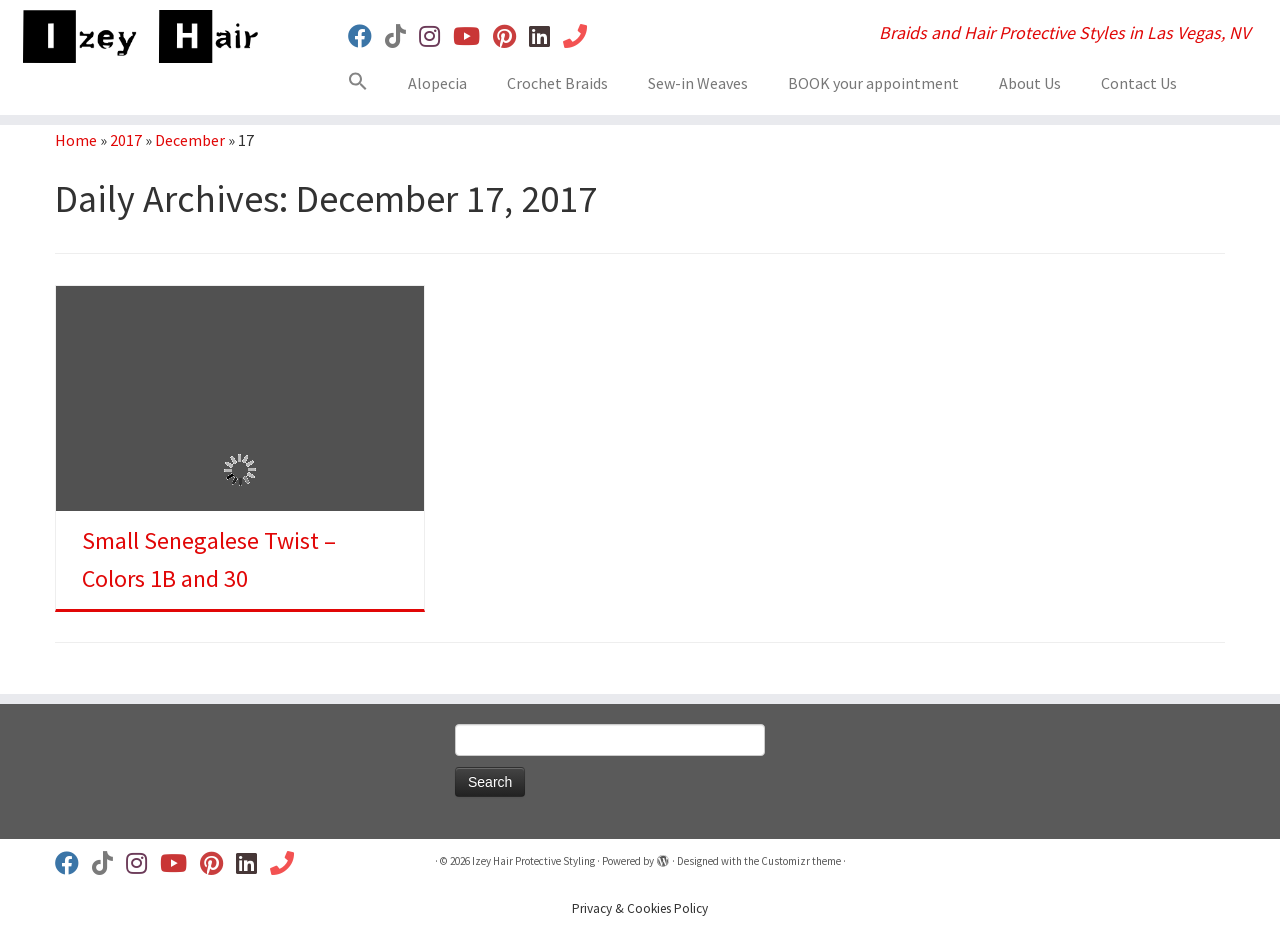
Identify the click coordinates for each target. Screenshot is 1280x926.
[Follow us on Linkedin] (546, 36)
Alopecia (437, 83)
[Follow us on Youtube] (473, 36)
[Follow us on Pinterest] (511, 36)
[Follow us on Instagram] (436, 36)
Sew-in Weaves (698, 83)
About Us (1030, 83)
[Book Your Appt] (581, 36)
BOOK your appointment (873, 83)
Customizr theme (801, 861)
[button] (365, 85)
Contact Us (1139, 83)
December (190, 140)
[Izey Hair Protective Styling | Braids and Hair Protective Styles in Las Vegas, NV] (147, 36)
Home (76, 140)
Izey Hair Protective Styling (533, 861)
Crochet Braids (557, 83)
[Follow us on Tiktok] (402, 36)
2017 (126, 140)
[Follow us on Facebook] (366, 36)
